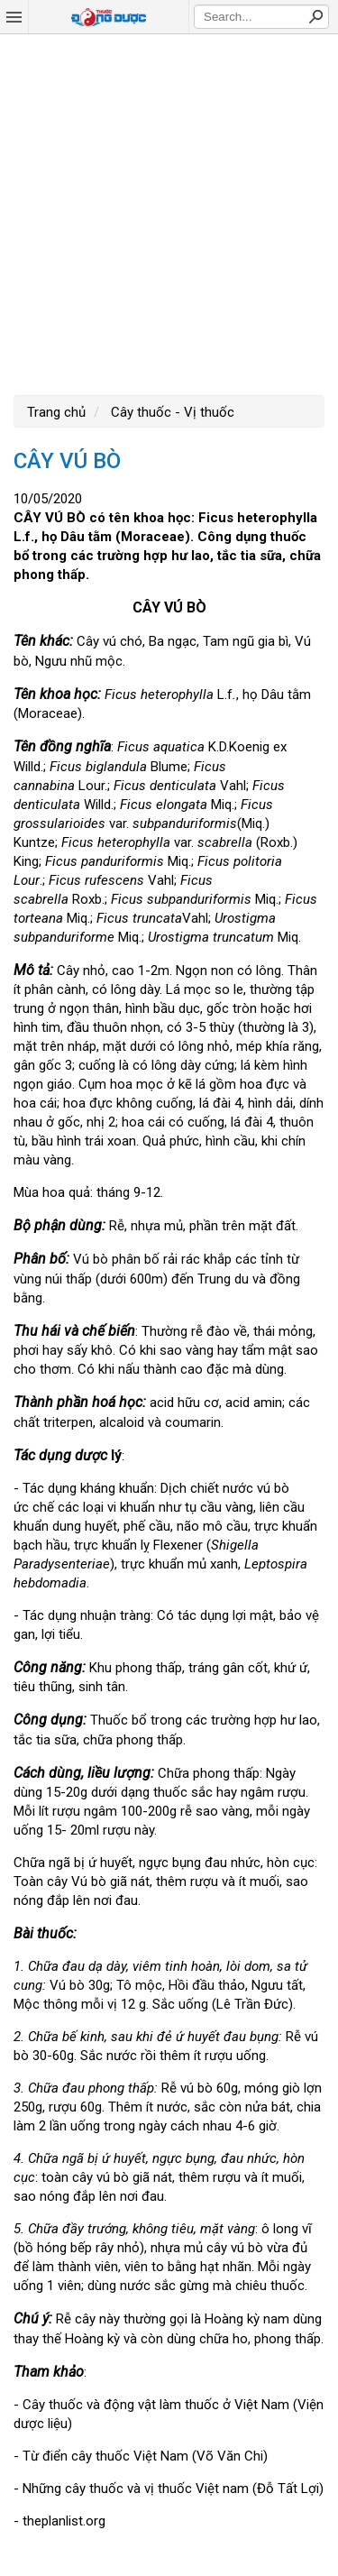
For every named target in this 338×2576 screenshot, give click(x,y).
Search (315, 16)
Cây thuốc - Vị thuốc (170, 412)
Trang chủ (56, 412)
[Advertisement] (169, 212)
